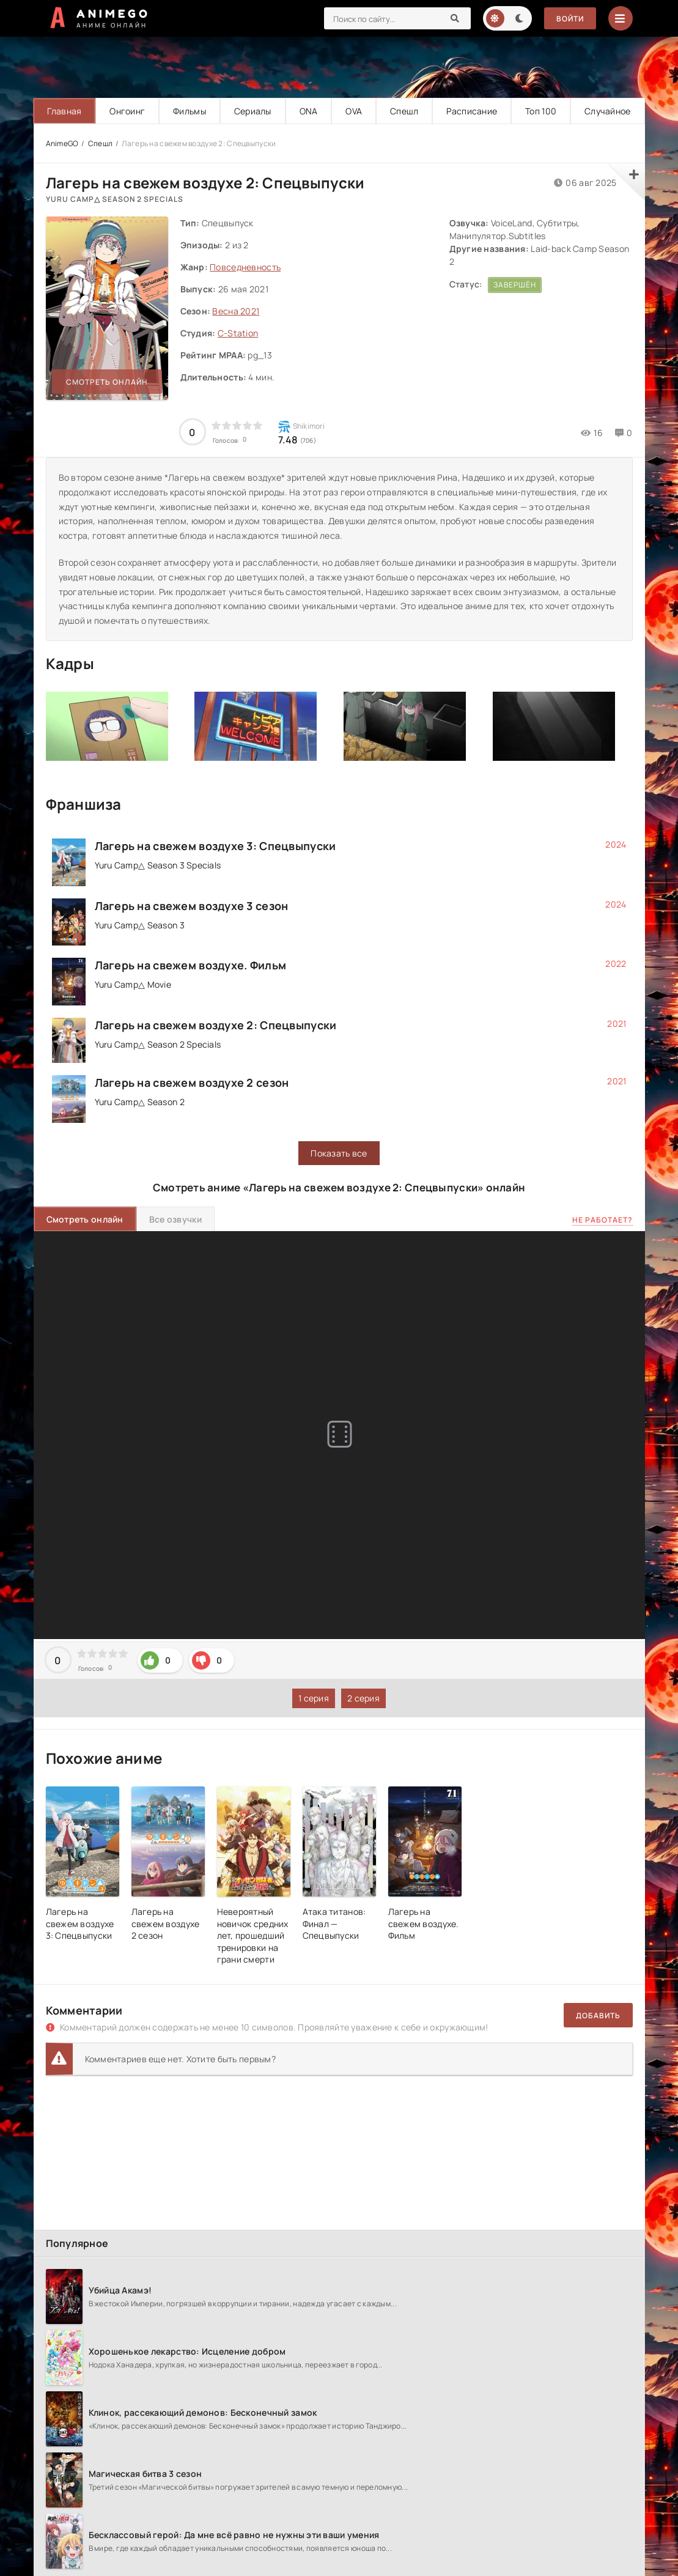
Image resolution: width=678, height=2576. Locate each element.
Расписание (471, 111)
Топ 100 (540, 111)
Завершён (514, 284)
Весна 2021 (235, 311)
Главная (64, 111)
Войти (570, 18)
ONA (309, 111)
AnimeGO (62, 143)
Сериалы (252, 111)
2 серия (363, 1698)
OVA (353, 111)
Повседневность (245, 267)
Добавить (598, 2015)
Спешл (404, 111)
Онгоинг (127, 111)
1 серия (313, 1698)
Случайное (607, 111)
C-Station (238, 333)
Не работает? (602, 1220)
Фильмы (189, 111)
